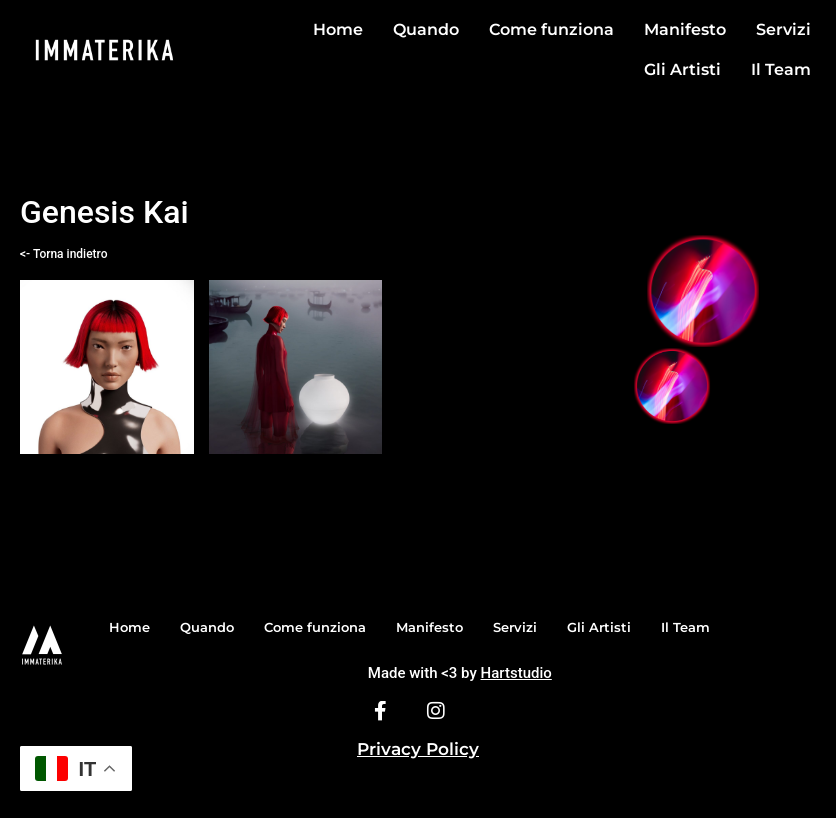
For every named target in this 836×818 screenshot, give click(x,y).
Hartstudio (516, 673)
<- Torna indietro (63, 254)
